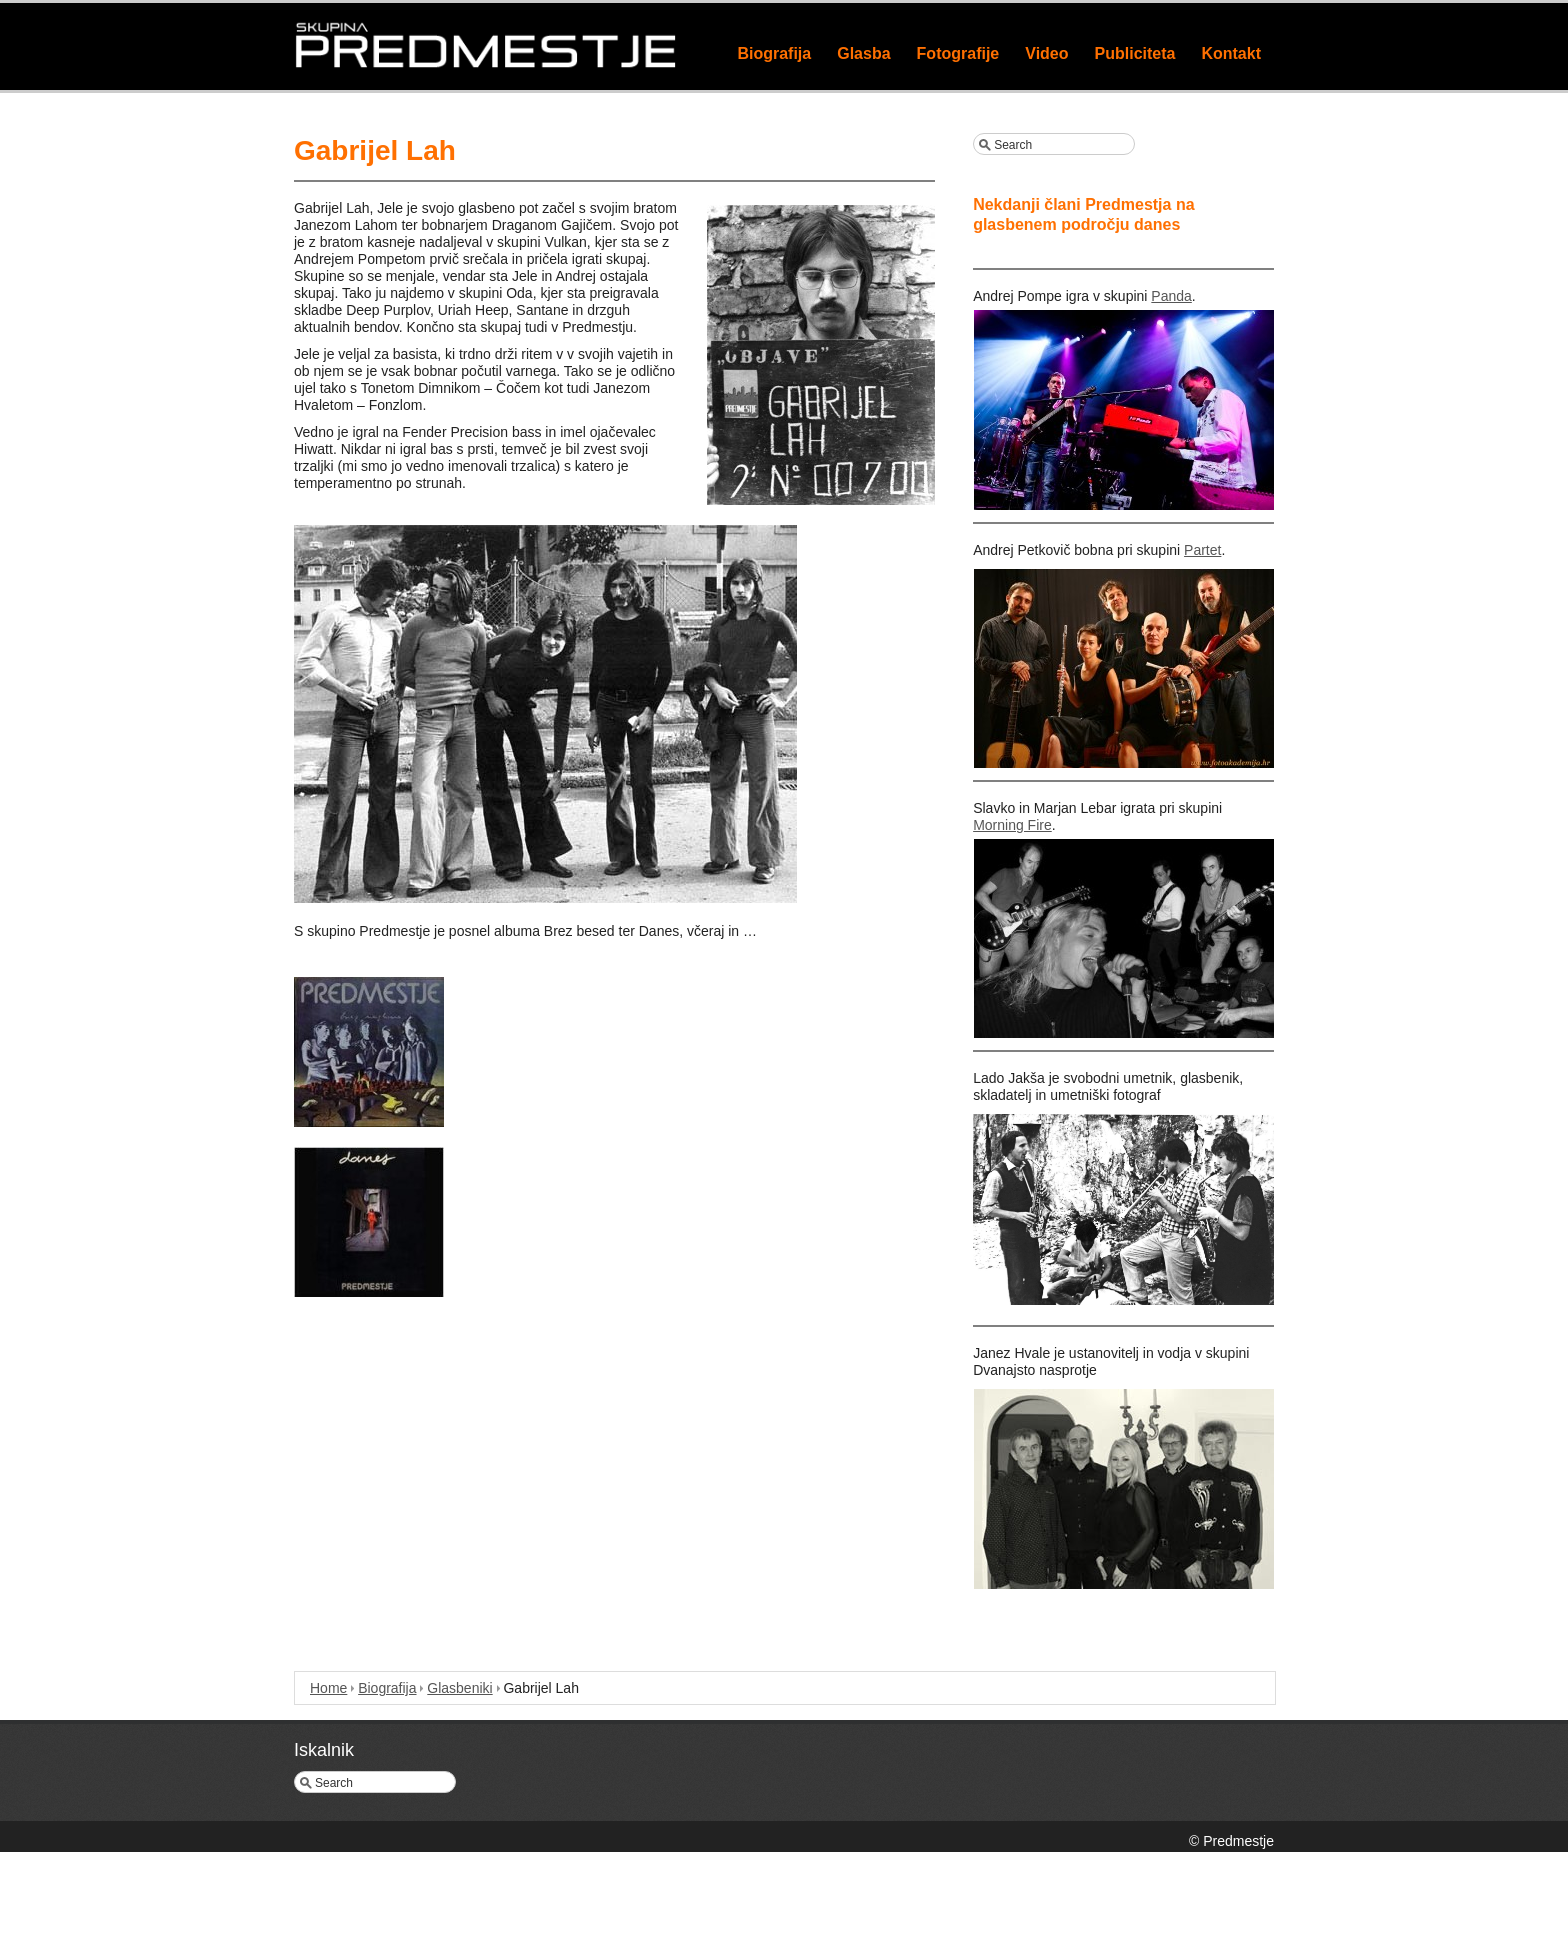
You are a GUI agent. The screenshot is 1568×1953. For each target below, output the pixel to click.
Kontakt (1231, 53)
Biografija (774, 53)
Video (1046, 53)
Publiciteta (1135, 53)
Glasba (863, 53)
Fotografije (958, 53)
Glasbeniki (459, 1688)
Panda (1171, 296)
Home (328, 1688)
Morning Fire (1012, 825)
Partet (1202, 550)
